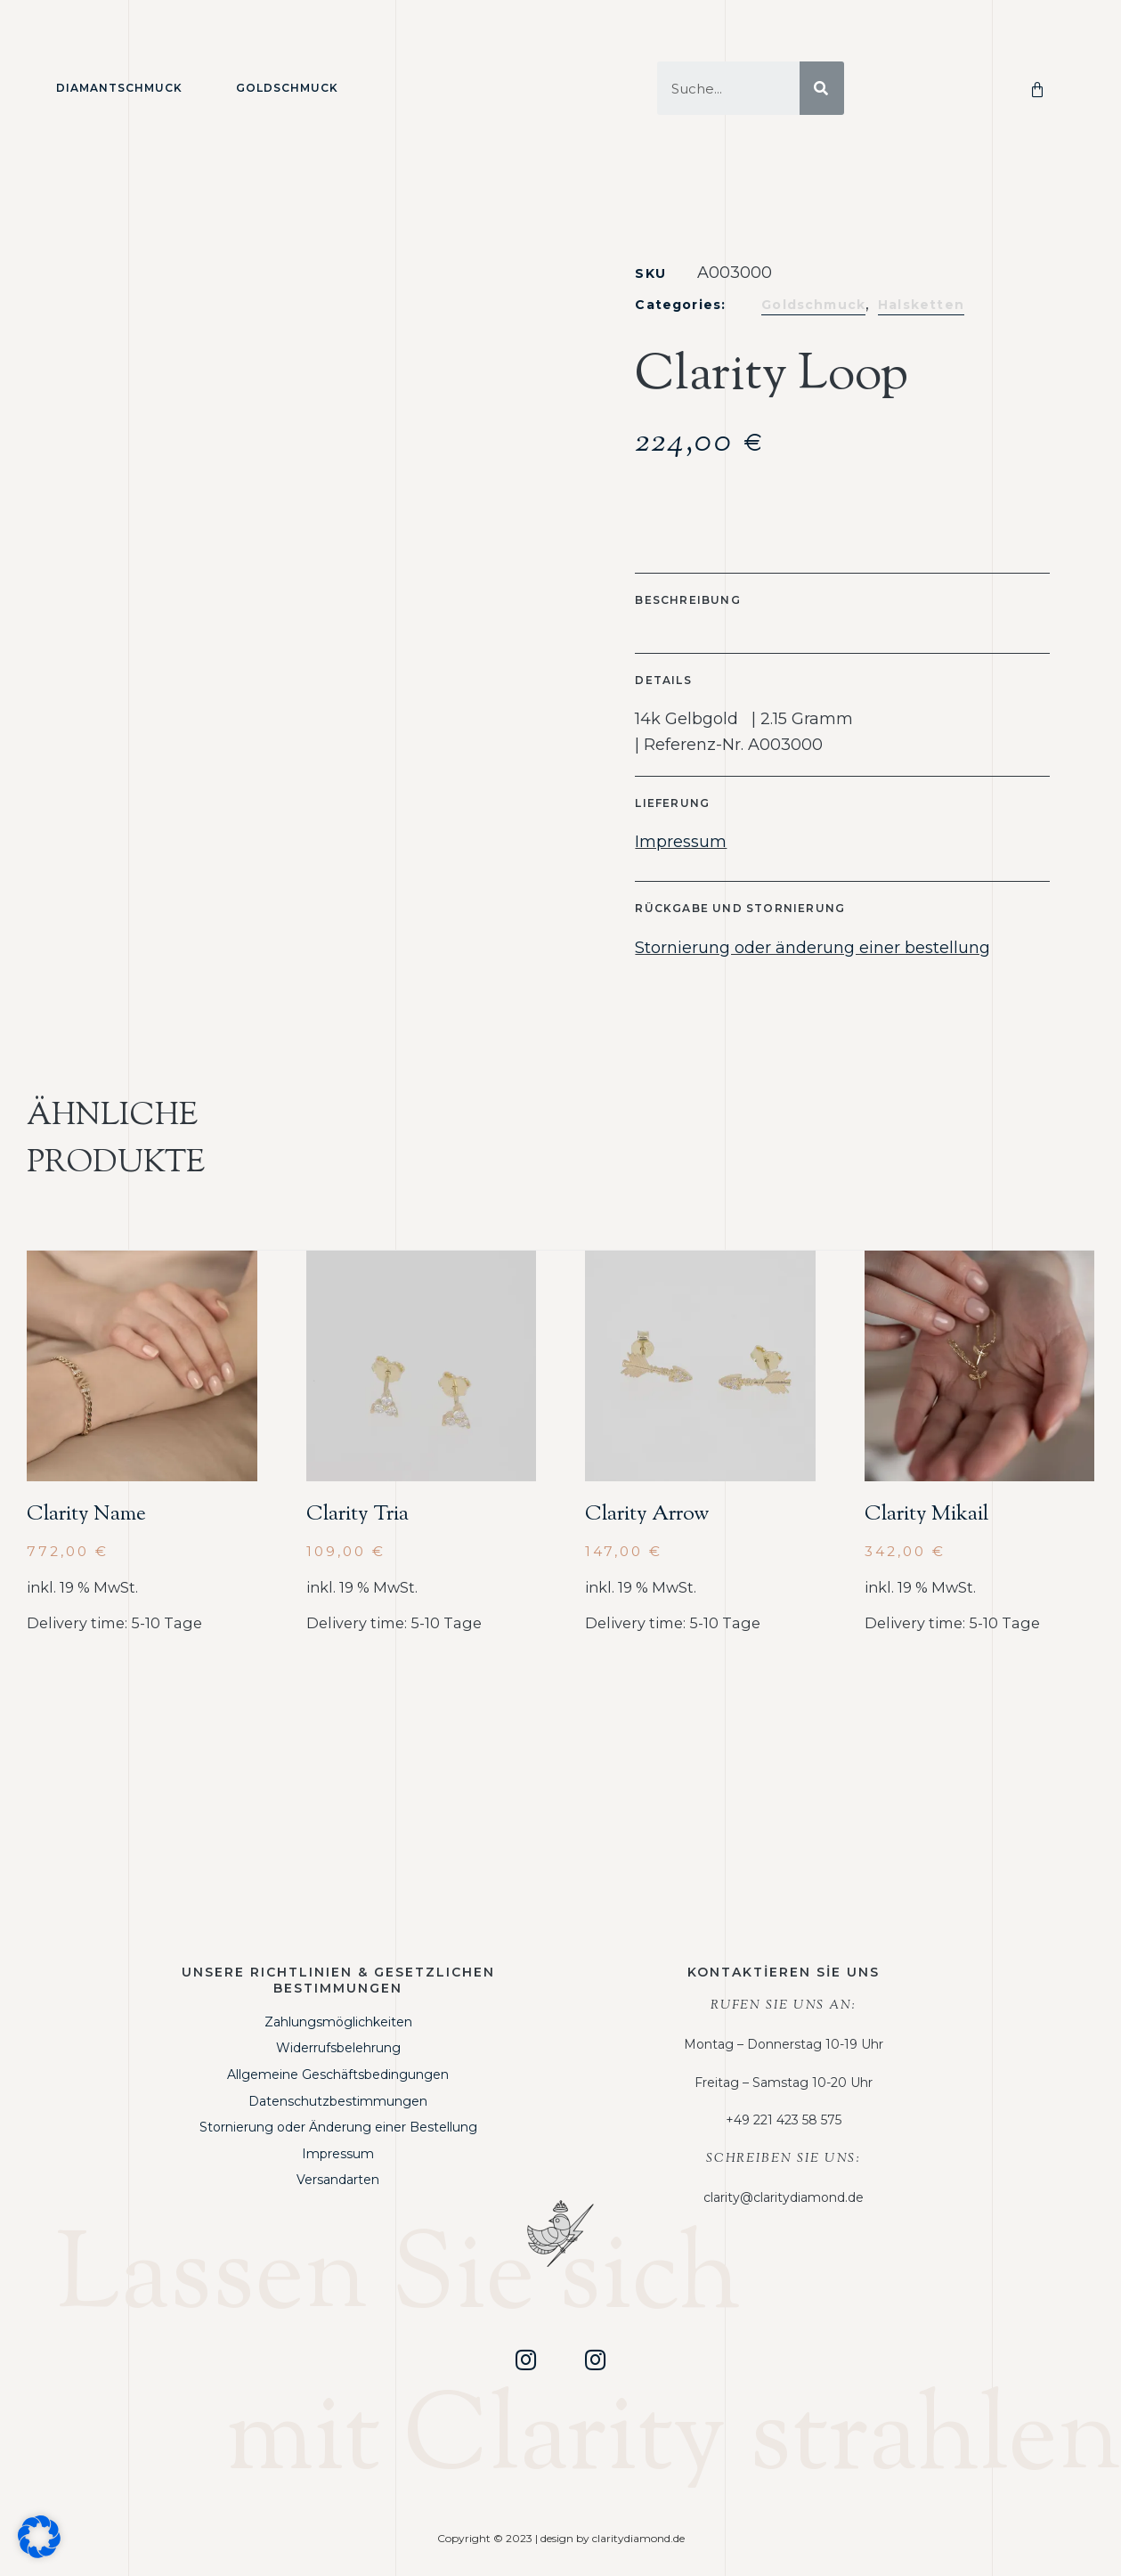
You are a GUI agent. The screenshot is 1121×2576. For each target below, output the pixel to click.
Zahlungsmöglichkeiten (338, 2022)
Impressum (681, 842)
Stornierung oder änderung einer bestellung (812, 948)
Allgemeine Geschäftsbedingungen (338, 2075)
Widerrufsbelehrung (338, 2048)
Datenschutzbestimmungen (337, 2101)
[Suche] (822, 88)
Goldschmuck (287, 87)
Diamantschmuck (119, 87)
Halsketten (921, 305)
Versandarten (337, 2180)
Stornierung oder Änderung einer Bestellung (338, 2127)
